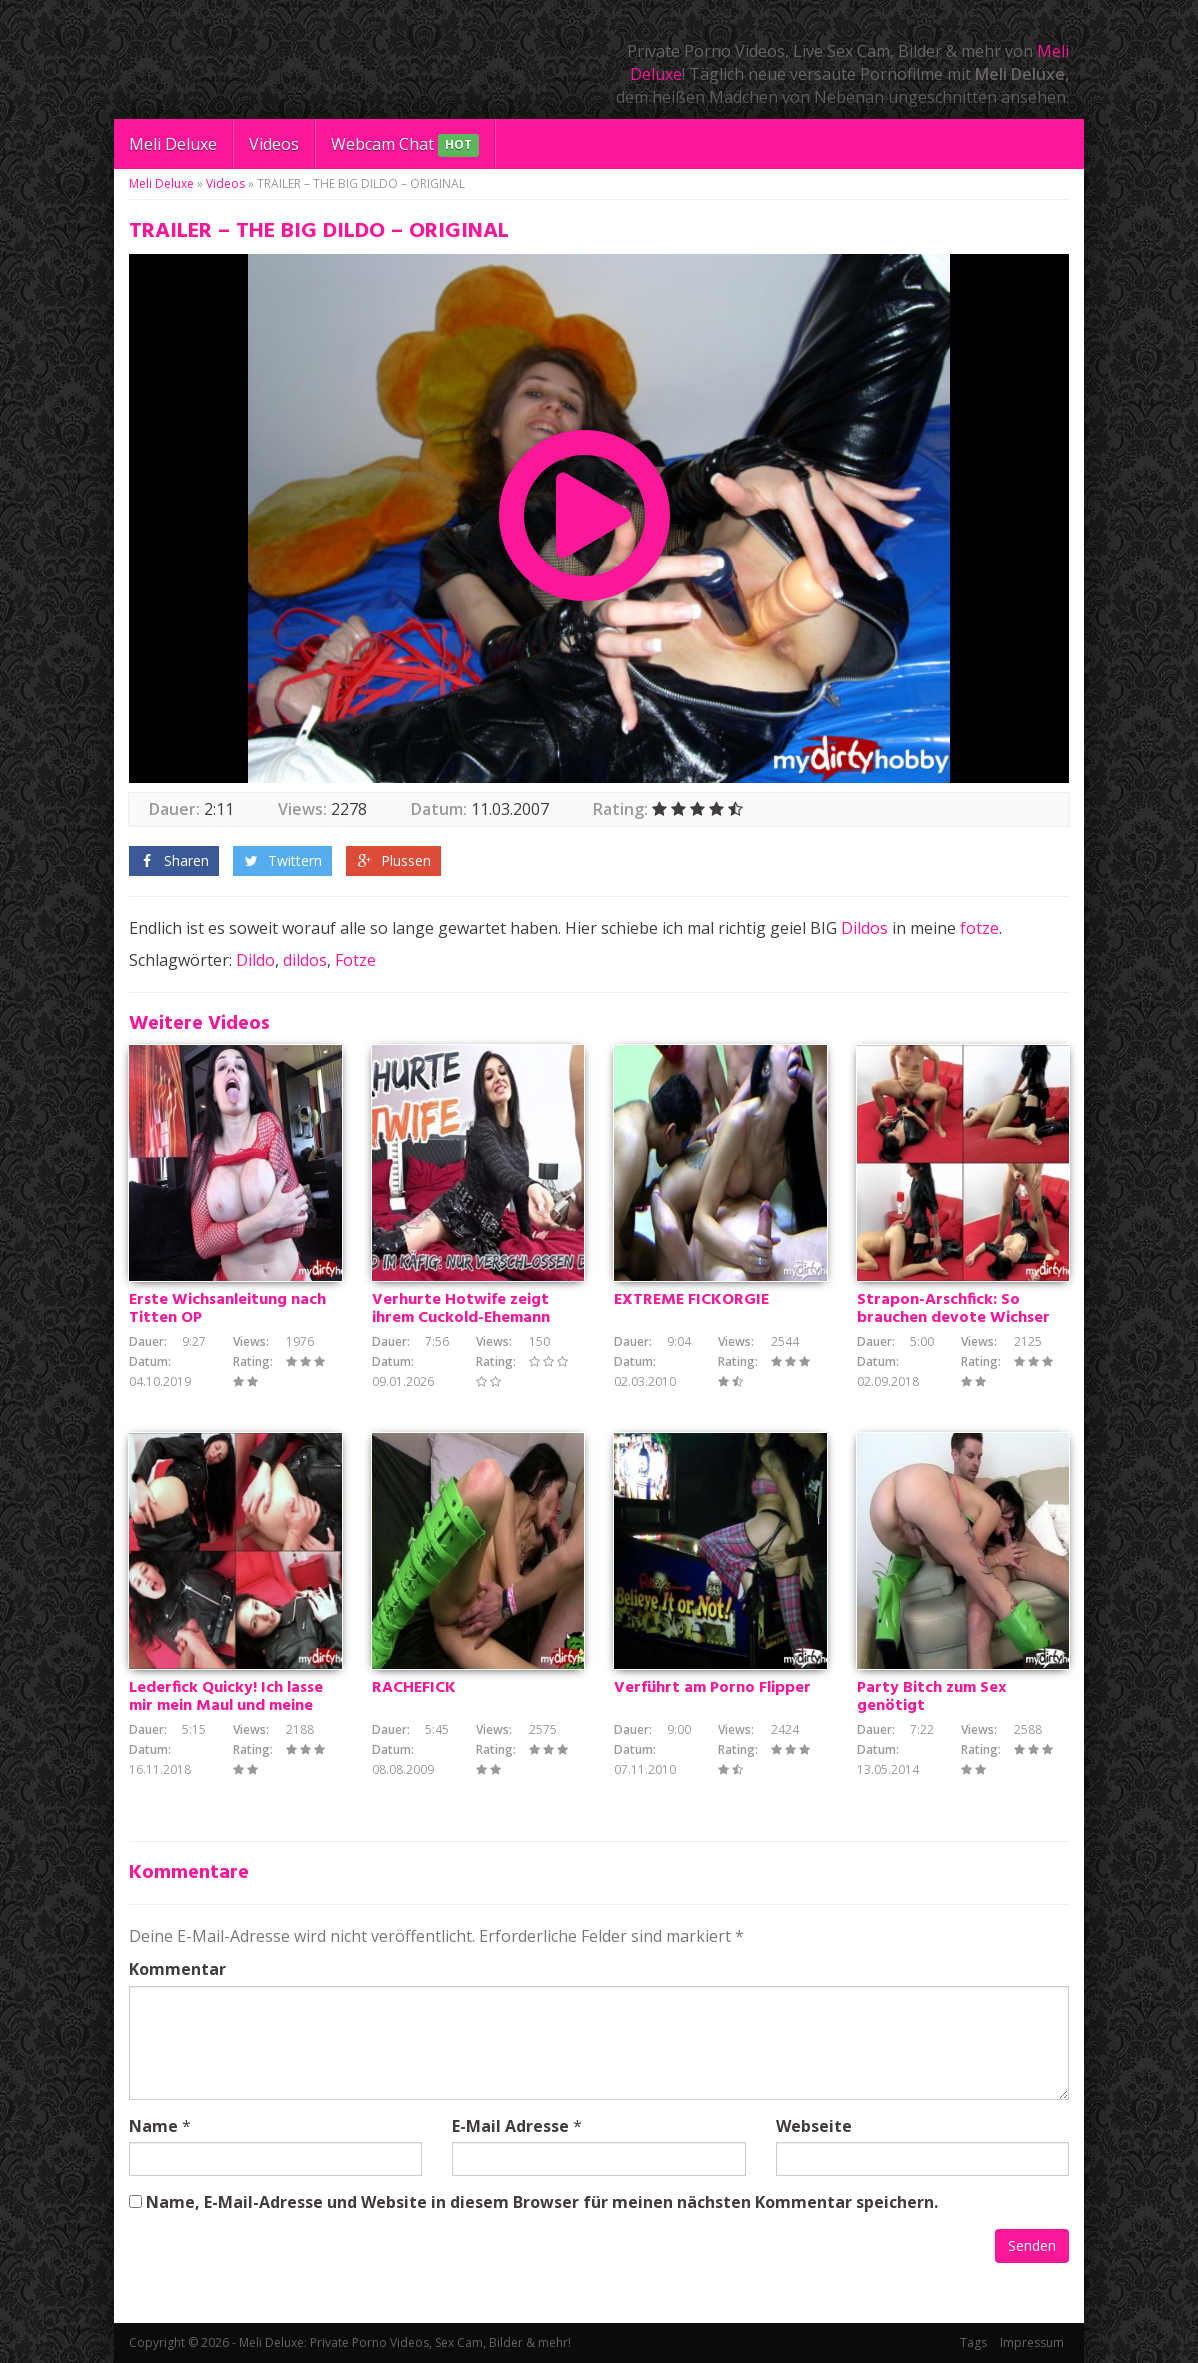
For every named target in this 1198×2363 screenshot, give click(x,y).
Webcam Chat (405, 145)
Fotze (355, 960)
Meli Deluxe (173, 144)
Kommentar (177, 1969)
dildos (305, 960)
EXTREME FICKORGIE (691, 1300)
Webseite (814, 2126)
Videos (274, 144)
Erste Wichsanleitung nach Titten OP (227, 1309)
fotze (979, 928)
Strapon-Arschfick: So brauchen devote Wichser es (953, 1318)
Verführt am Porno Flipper (712, 1688)
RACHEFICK (414, 1688)
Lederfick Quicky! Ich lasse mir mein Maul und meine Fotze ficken (226, 1706)
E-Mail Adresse (510, 2126)
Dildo (255, 960)
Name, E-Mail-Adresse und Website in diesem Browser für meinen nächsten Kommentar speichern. (542, 2202)
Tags (973, 2342)
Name (153, 2126)
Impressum (1032, 2342)
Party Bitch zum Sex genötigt (931, 1697)
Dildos (864, 928)
